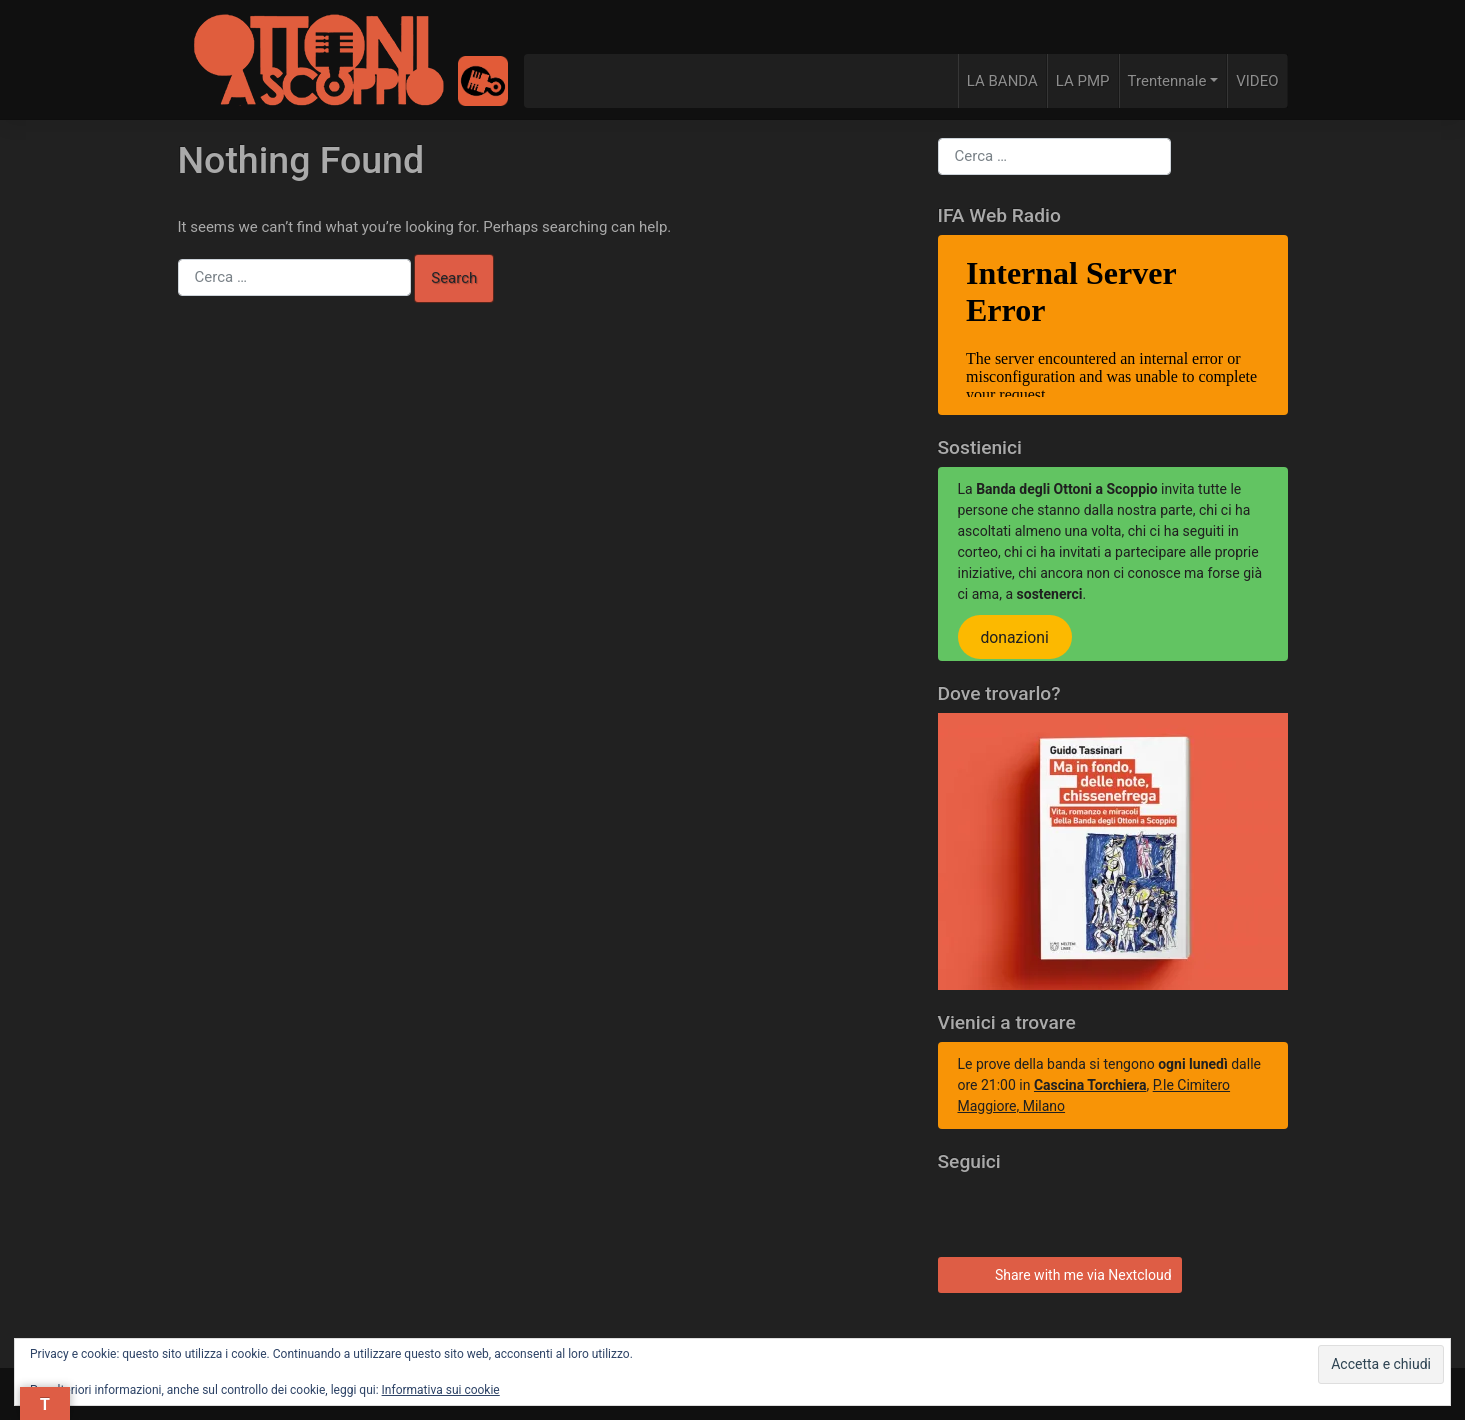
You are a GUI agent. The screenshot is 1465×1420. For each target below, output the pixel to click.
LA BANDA (1002, 81)
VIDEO (1257, 81)
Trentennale (1167, 81)
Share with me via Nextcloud (1057, 1273)
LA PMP (1083, 81)
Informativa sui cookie (441, 1390)
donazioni (1014, 637)
